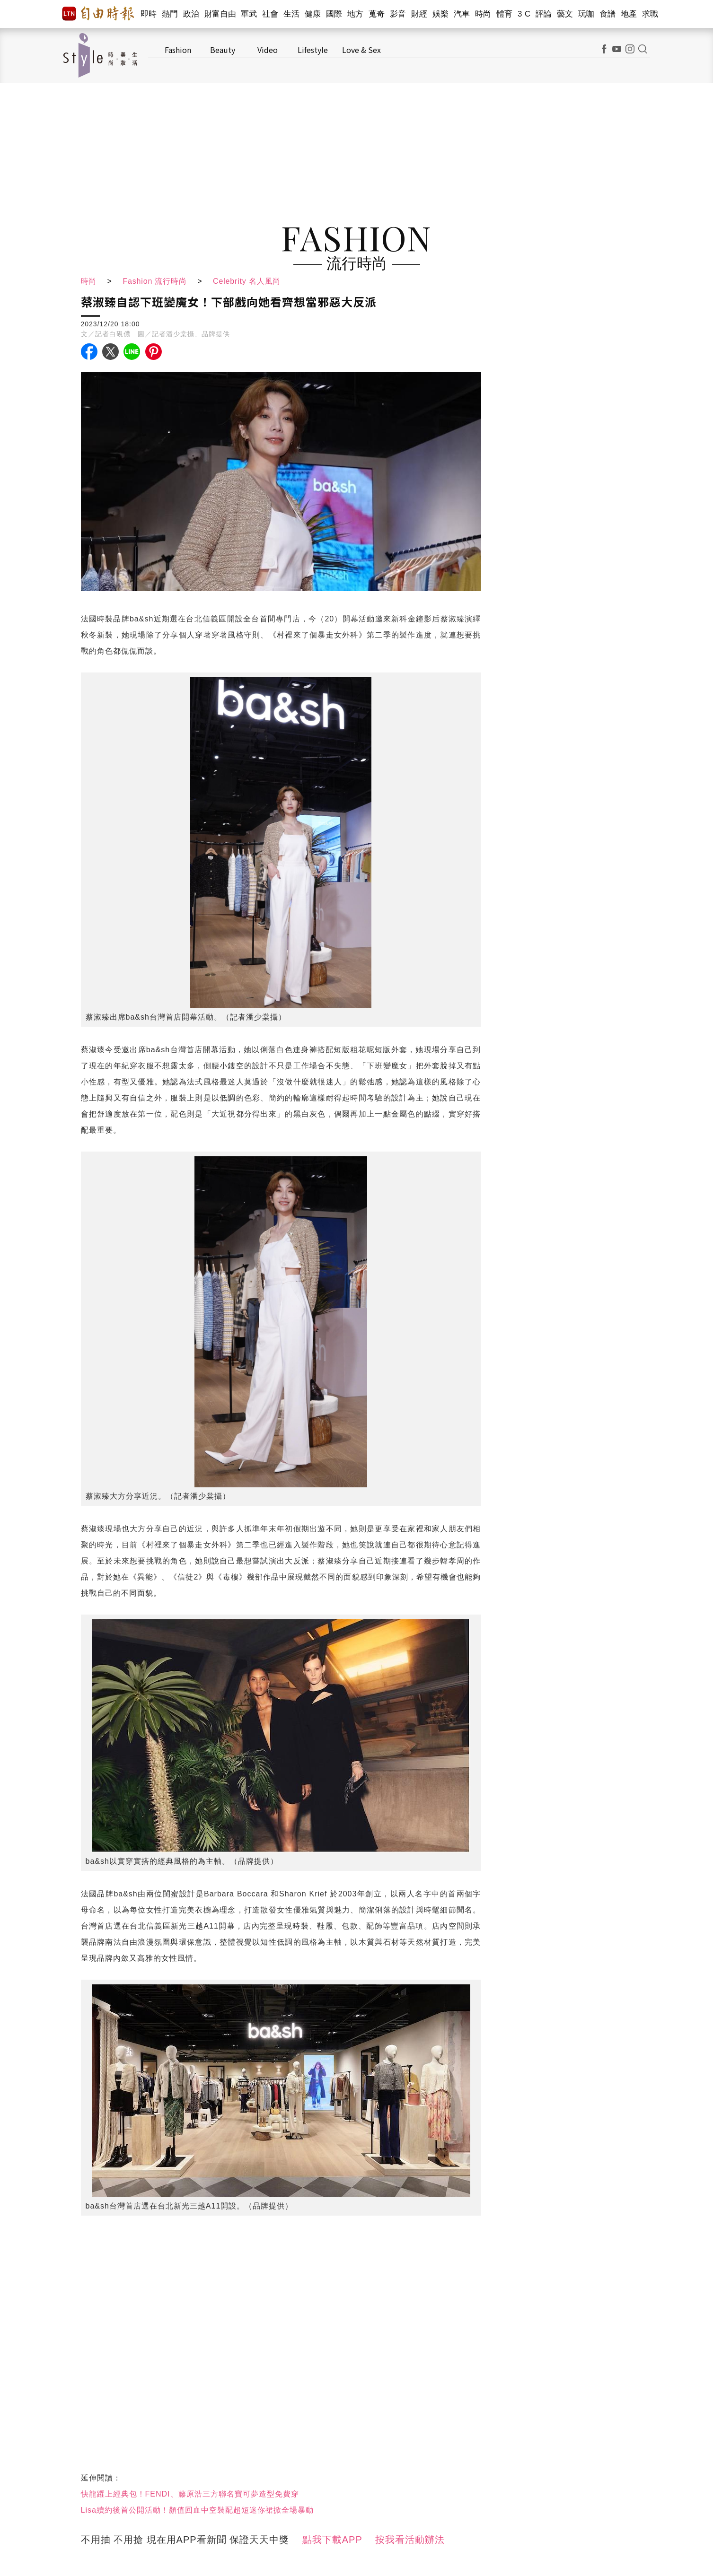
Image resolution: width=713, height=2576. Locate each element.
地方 (355, 13)
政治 (191, 13)
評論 (544, 13)
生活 (291, 13)
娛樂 (440, 13)
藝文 (565, 13)
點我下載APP (332, 2539)
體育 (504, 13)
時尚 (483, 13)
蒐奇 (377, 13)
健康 (313, 13)
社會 (270, 13)
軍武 (249, 13)
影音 (398, 13)
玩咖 (586, 13)
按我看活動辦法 (410, 2539)
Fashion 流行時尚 (155, 281)
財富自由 (220, 13)
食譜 (607, 13)
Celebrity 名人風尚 (248, 281)
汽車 (462, 13)
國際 (334, 13)
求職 (650, 13)
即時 (149, 13)
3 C (524, 13)
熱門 (170, 13)
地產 (629, 13)
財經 (419, 13)
